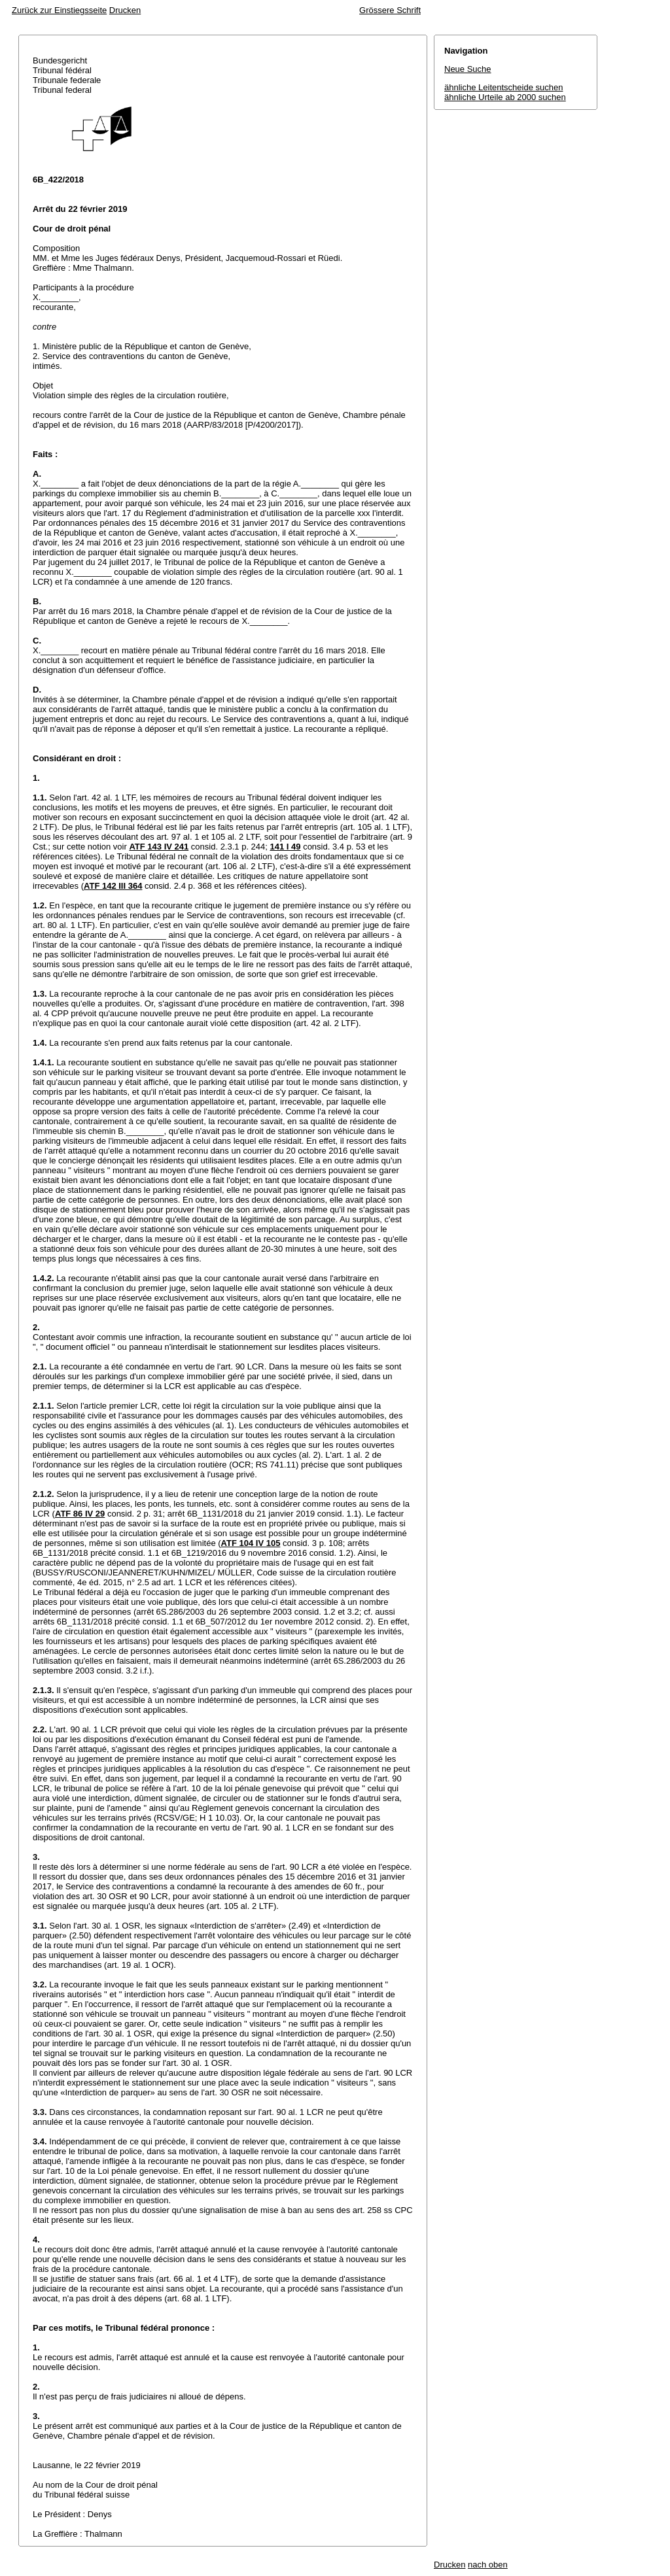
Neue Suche (467, 69)
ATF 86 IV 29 (80, 1514)
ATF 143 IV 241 (158, 846)
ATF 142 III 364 (113, 886)
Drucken (125, 10)
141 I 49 (285, 846)
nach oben (488, 2564)
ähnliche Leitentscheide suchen (503, 87)
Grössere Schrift (390, 10)
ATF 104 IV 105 (251, 1543)
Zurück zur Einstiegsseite (59, 10)
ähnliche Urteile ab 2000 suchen (505, 97)
